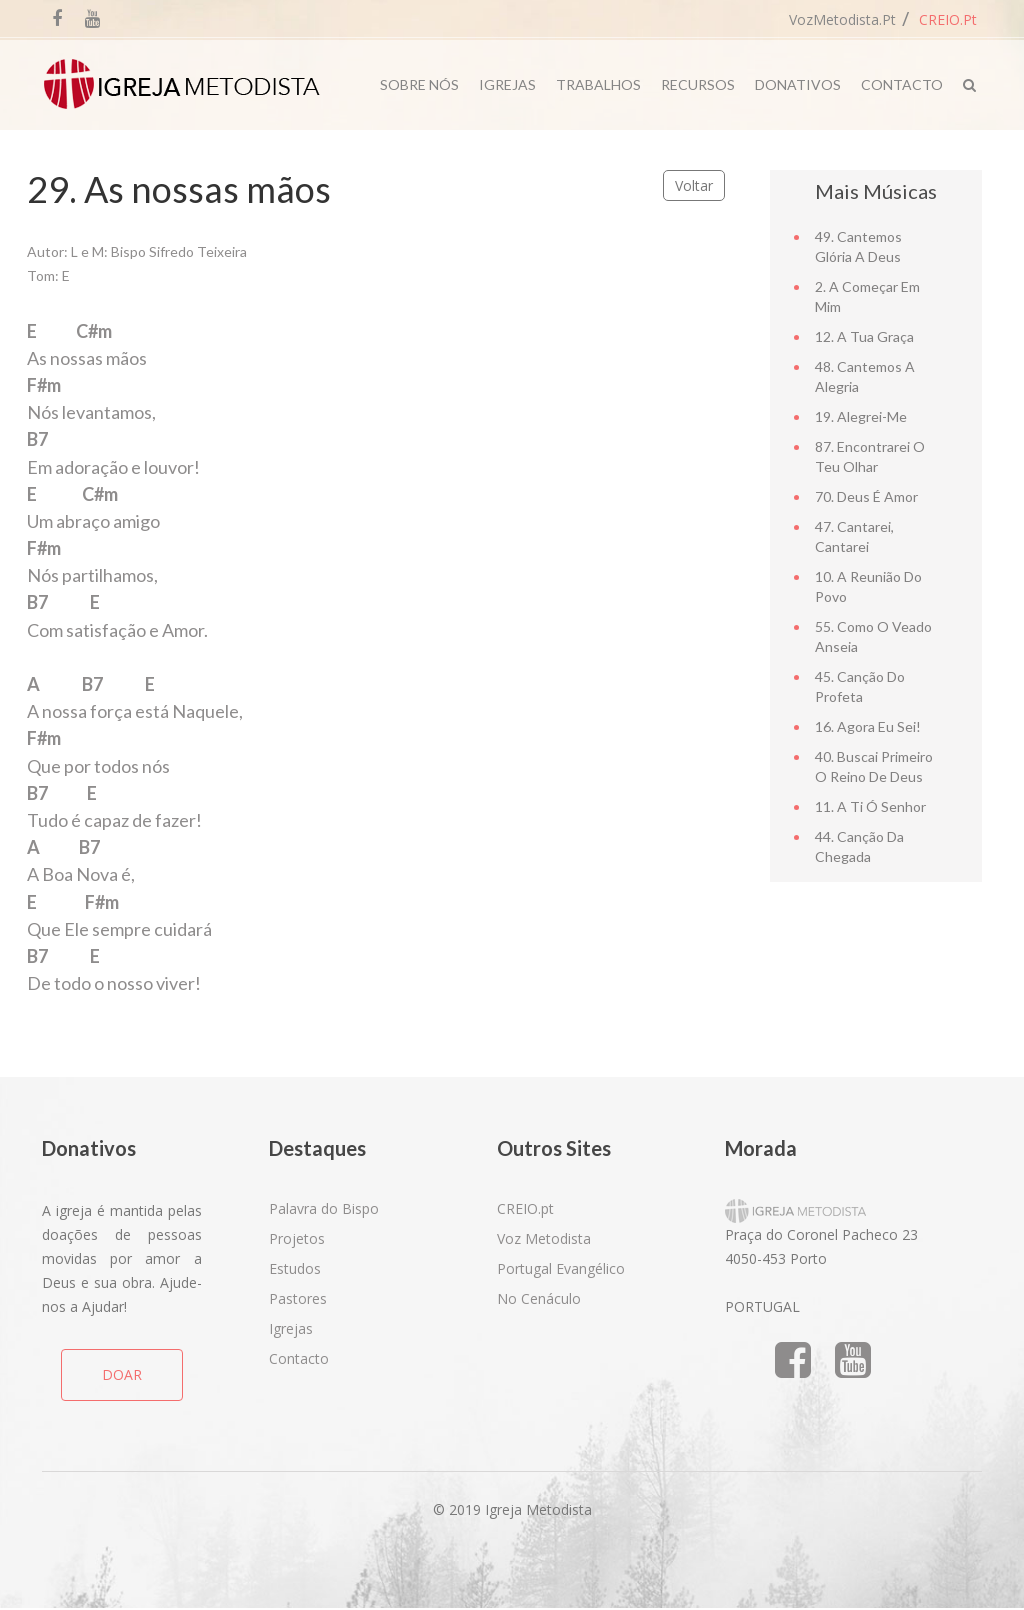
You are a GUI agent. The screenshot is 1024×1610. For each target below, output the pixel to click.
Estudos (295, 1268)
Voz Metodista (544, 1238)
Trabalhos (598, 84)
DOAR (122, 1374)
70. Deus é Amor (866, 496)
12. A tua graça (864, 336)
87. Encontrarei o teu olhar (870, 456)
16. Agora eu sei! (868, 726)
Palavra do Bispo (324, 1208)
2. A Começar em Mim (867, 296)
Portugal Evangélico (561, 1268)
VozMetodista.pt (842, 19)
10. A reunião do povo (868, 586)
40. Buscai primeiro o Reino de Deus (874, 766)
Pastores (298, 1298)
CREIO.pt (948, 19)
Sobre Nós (419, 84)
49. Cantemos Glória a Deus (858, 246)
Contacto (902, 84)
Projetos (297, 1238)
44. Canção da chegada (859, 846)
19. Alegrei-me (861, 416)
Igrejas (507, 84)
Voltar (694, 185)
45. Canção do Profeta (860, 686)
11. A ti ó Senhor (870, 806)
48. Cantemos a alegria (865, 376)
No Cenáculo (539, 1298)
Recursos (698, 84)
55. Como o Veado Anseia (873, 636)
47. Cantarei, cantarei (854, 536)
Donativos (798, 84)
